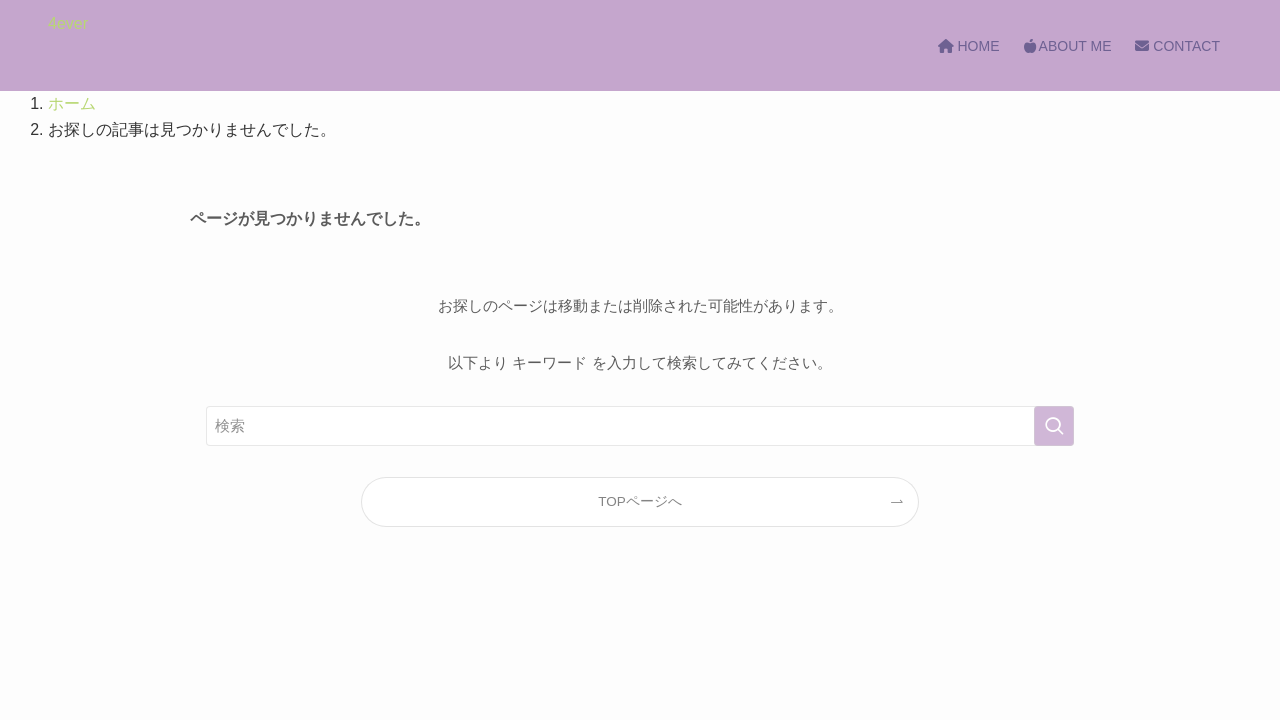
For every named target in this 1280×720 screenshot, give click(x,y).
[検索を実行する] (1054, 426)
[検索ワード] (640, 426)
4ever (68, 24)
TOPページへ (640, 501)
